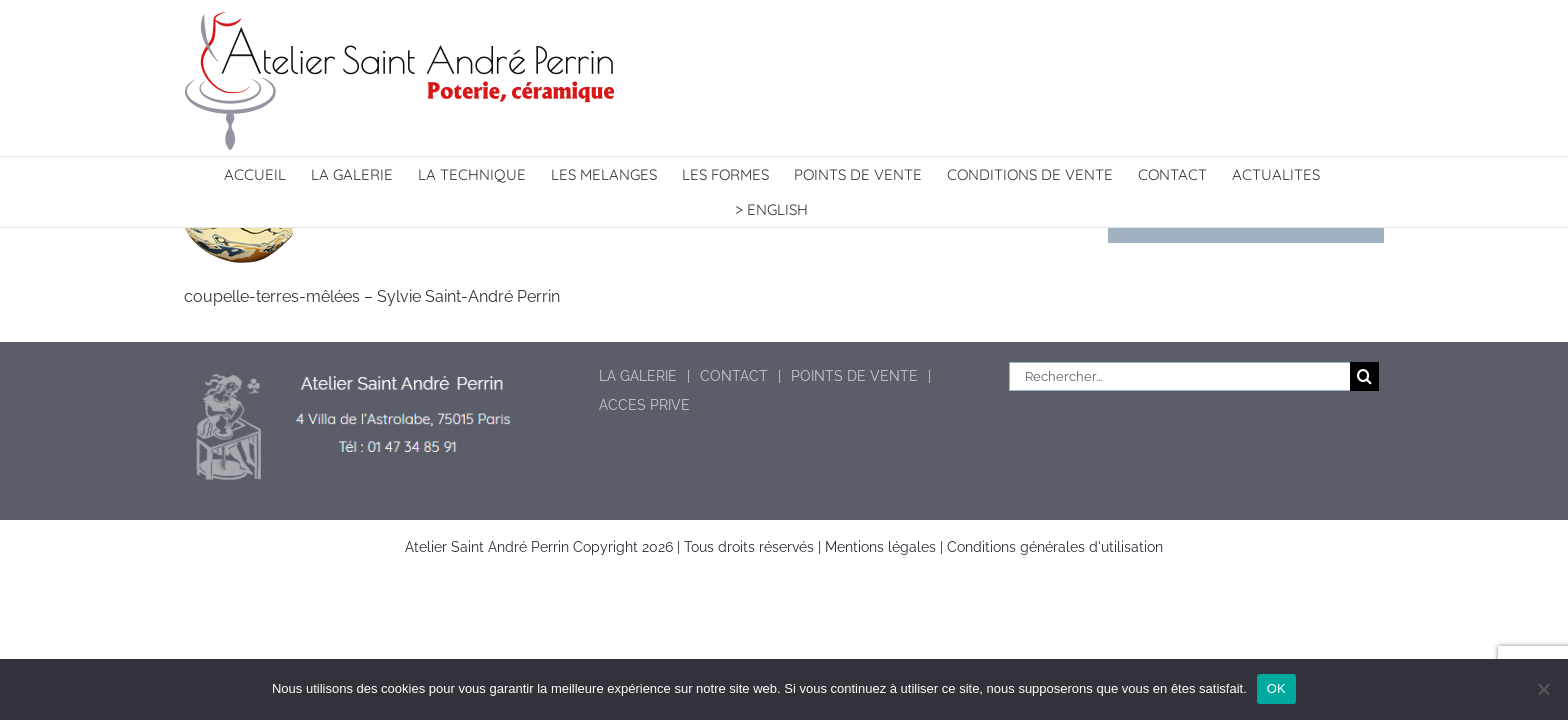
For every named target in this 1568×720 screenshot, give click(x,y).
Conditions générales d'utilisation (1055, 547)
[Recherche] (1364, 376)
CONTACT (734, 376)
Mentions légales (880, 547)
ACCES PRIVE (644, 405)
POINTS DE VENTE (854, 376)
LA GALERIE (638, 376)
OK (1276, 688)
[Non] (1543, 689)
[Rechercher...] (1179, 376)
